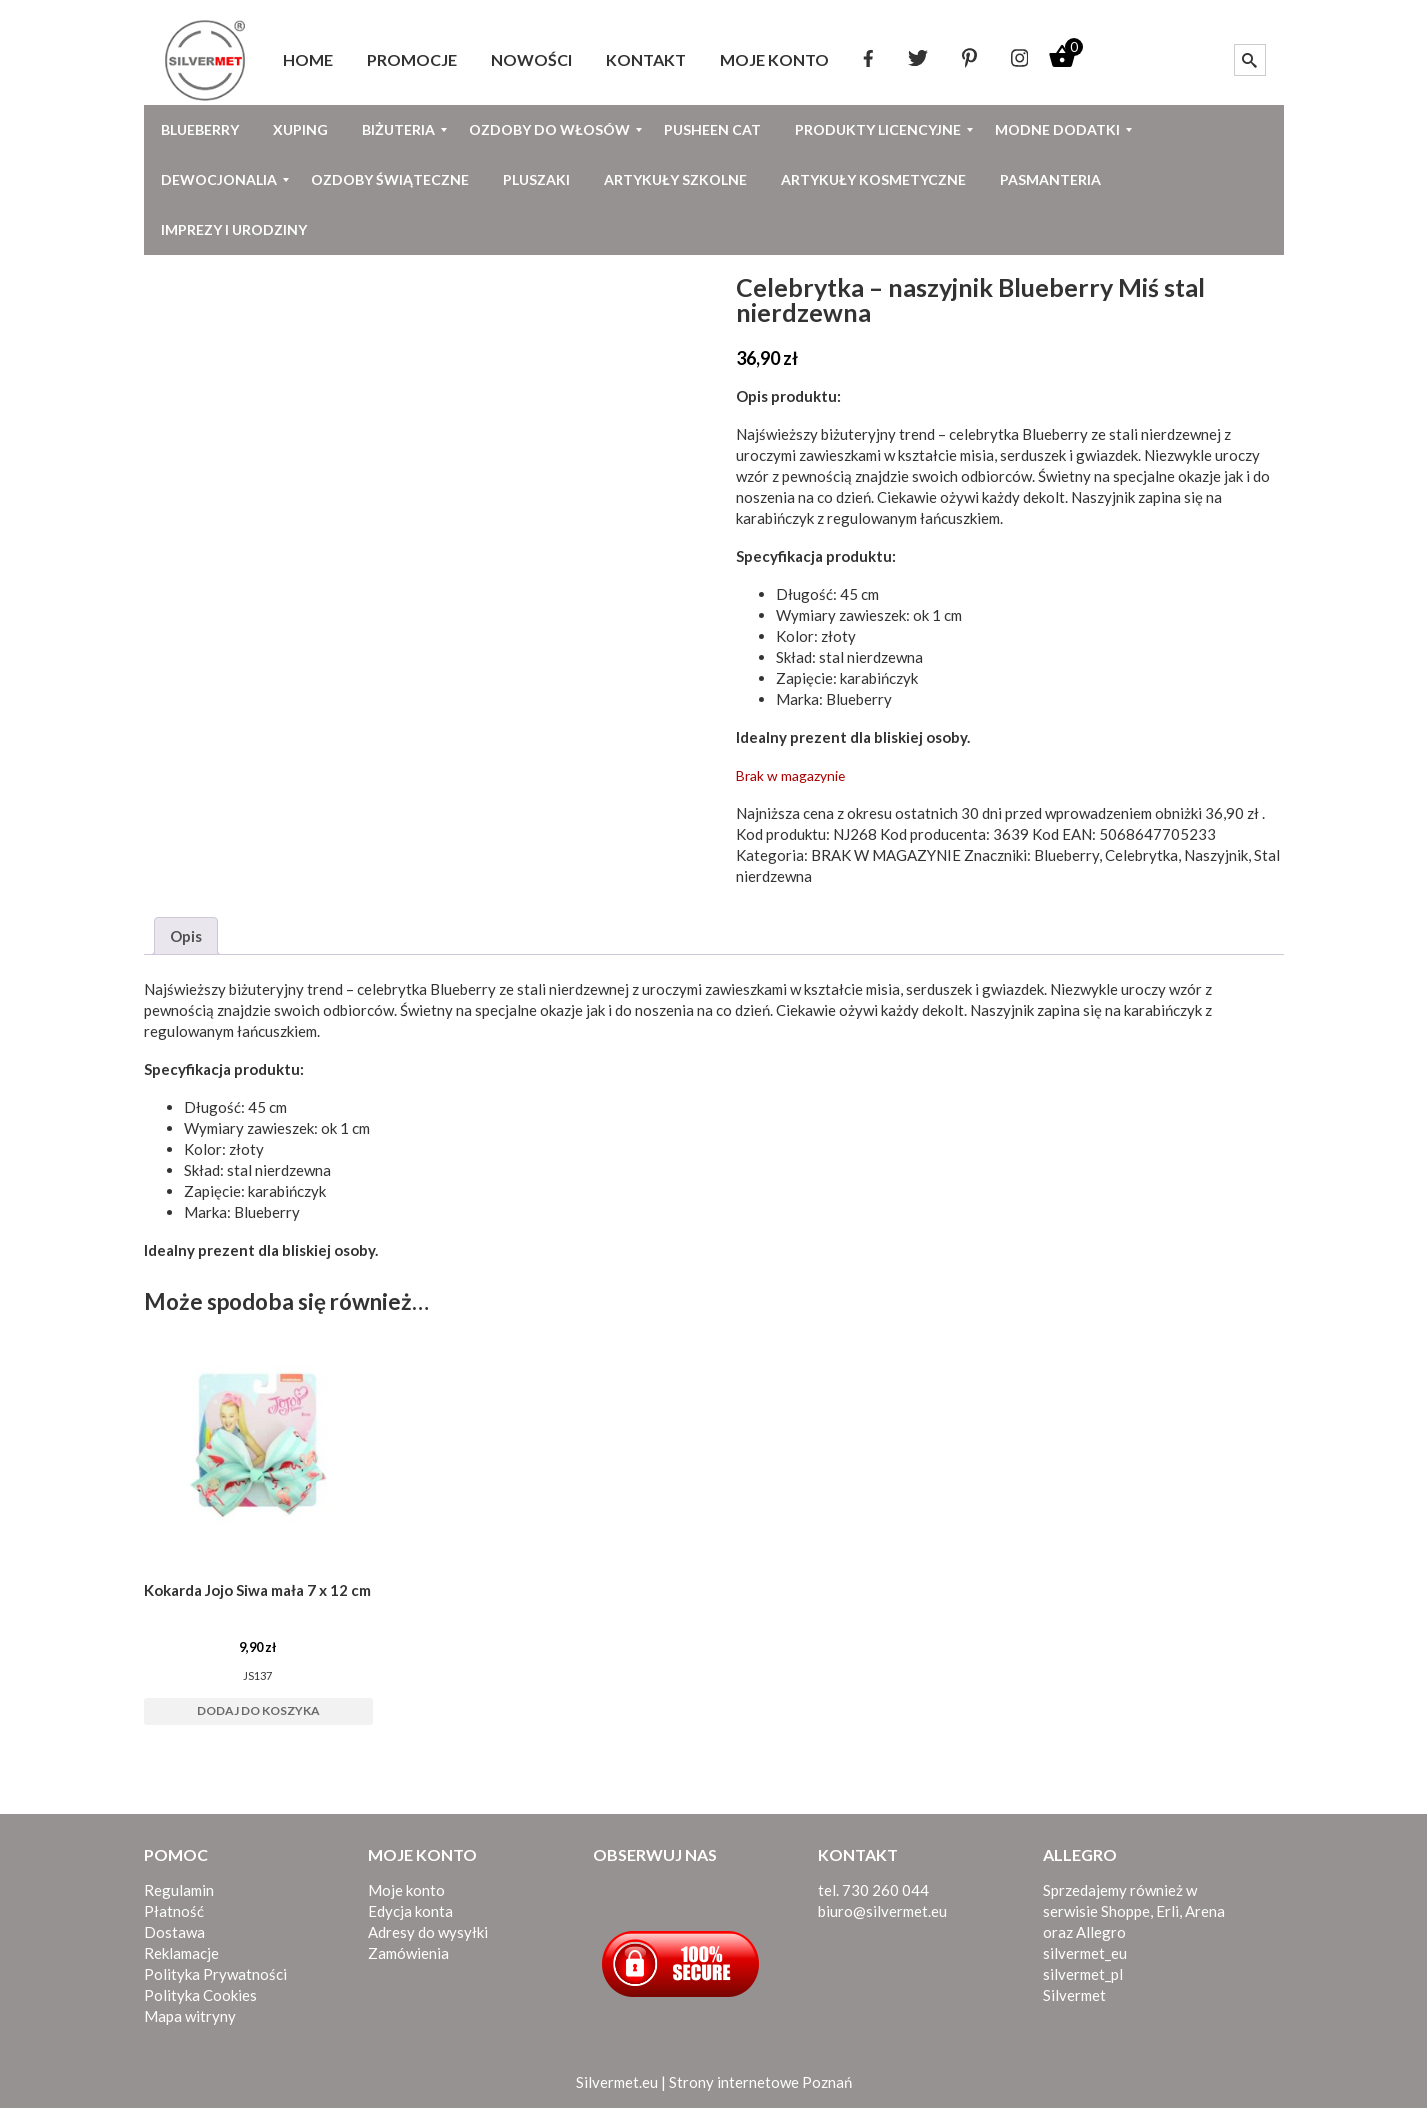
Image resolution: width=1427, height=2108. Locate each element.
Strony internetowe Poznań (760, 2082)
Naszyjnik (1216, 855)
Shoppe (1125, 1911)
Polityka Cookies (200, 1995)
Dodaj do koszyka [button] (258, 1710)
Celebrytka (1141, 855)
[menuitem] (308, 60)
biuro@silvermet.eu (882, 1911)
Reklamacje (181, 1953)
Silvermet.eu (617, 2082)
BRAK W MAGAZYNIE (886, 855)
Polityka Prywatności (215, 1974)
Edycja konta (410, 1911)
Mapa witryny (190, 2016)
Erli (1167, 1911)
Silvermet (1074, 1995)
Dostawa (174, 1932)
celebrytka (984, 434)
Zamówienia (408, 1953)
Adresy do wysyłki (428, 1932)
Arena (1205, 1911)
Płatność (174, 1911)
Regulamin (179, 1890)
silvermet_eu (1085, 1953)
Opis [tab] (186, 936)
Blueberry (1055, 434)
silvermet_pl (1083, 1974)
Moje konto (406, 1890)
